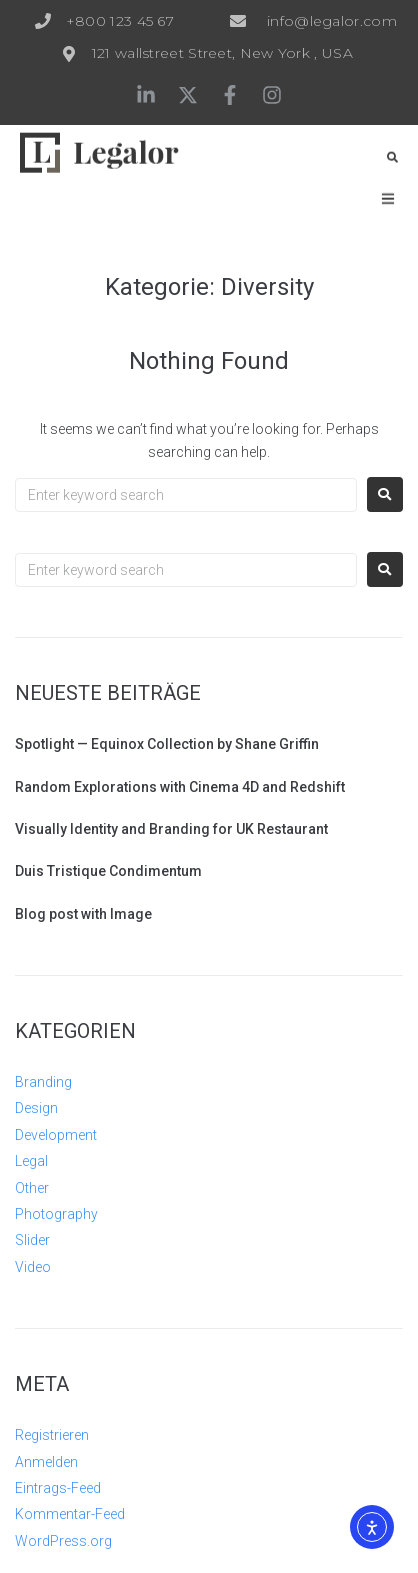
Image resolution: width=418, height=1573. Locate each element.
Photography (56, 1214)
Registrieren (52, 1435)
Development (56, 1135)
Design (36, 1108)
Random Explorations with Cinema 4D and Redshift (180, 787)
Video (33, 1267)
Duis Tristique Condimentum (108, 871)
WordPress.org (63, 1541)
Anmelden (46, 1462)
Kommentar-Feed (70, 1514)
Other (32, 1188)
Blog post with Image (83, 914)
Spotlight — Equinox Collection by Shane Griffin (167, 744)
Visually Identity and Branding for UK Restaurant (171, 829)
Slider (32, 1240)
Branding (43, 1082)
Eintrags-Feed (58, 1488)
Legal (31, 1161)
